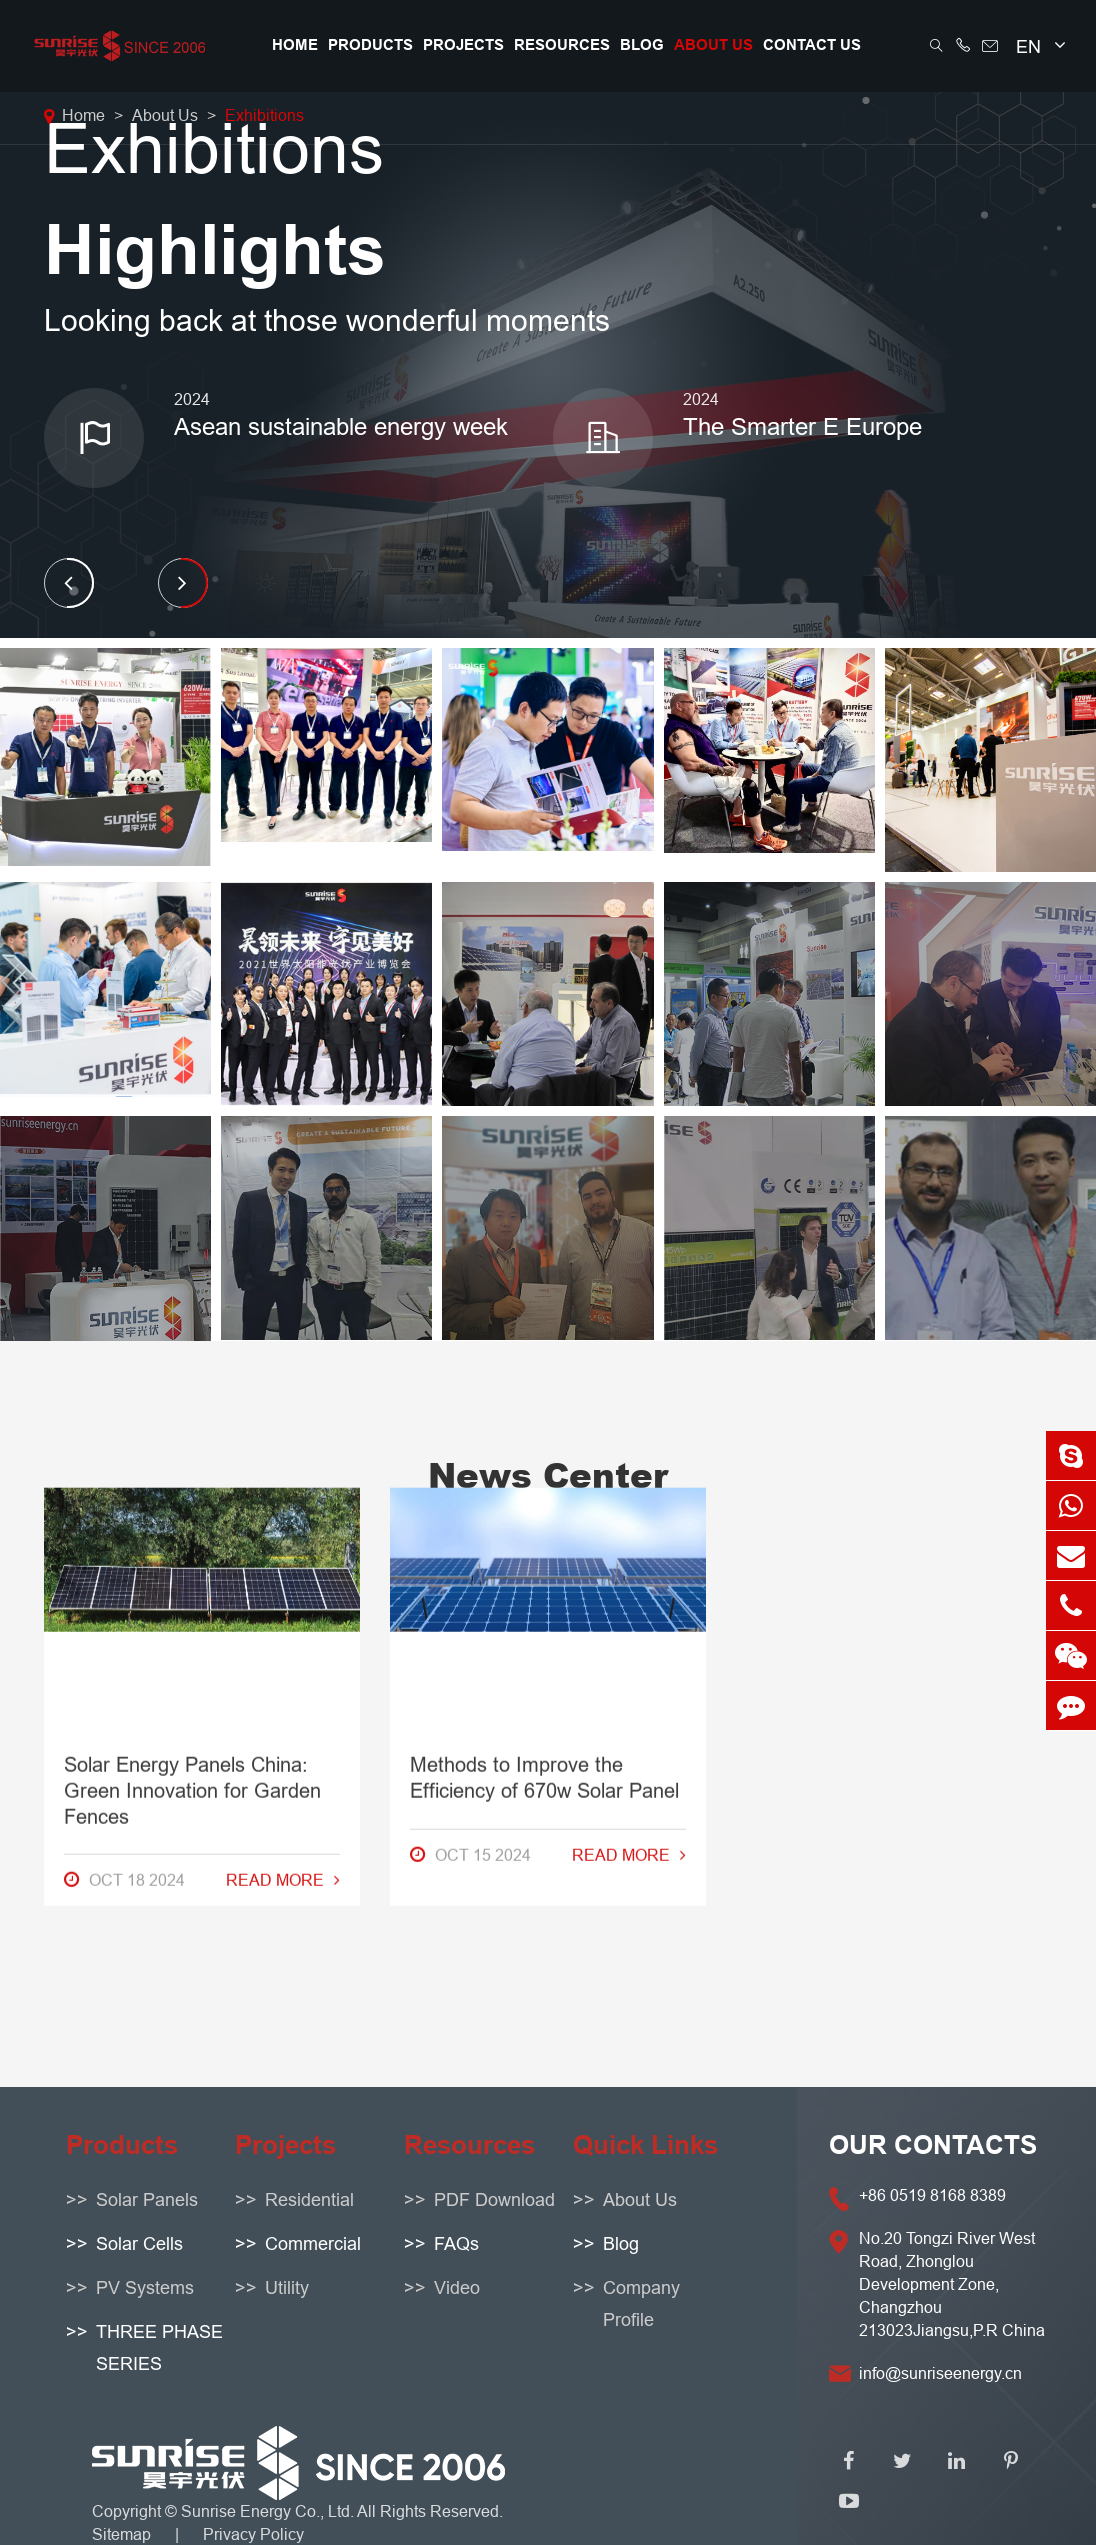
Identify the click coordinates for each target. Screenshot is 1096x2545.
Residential (309, 2199)
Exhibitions (264, 115)
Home (295, 45)
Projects (463, 45)
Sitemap (121, 2534)
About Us (713, 45)
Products (370, 45)
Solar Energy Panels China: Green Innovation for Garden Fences (192, 1293)
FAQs (456, 2243)
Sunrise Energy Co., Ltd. (269, 2511)
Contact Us (812, 45)
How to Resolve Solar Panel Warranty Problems (879, 1280)
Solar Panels (147, 2199)
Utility (287, 2287)
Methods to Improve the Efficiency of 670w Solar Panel (544, 1280)
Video (457, 2287)
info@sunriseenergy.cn (940, 2373)
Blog (642, 45)
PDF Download (494, 2199)
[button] (69, 583)
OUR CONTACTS (933, 2145)
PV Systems (145, 2287)
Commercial (313, 2243)
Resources (562, 45)
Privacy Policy (253, 2534)
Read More (283, 1383)
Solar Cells (139, 2243)
